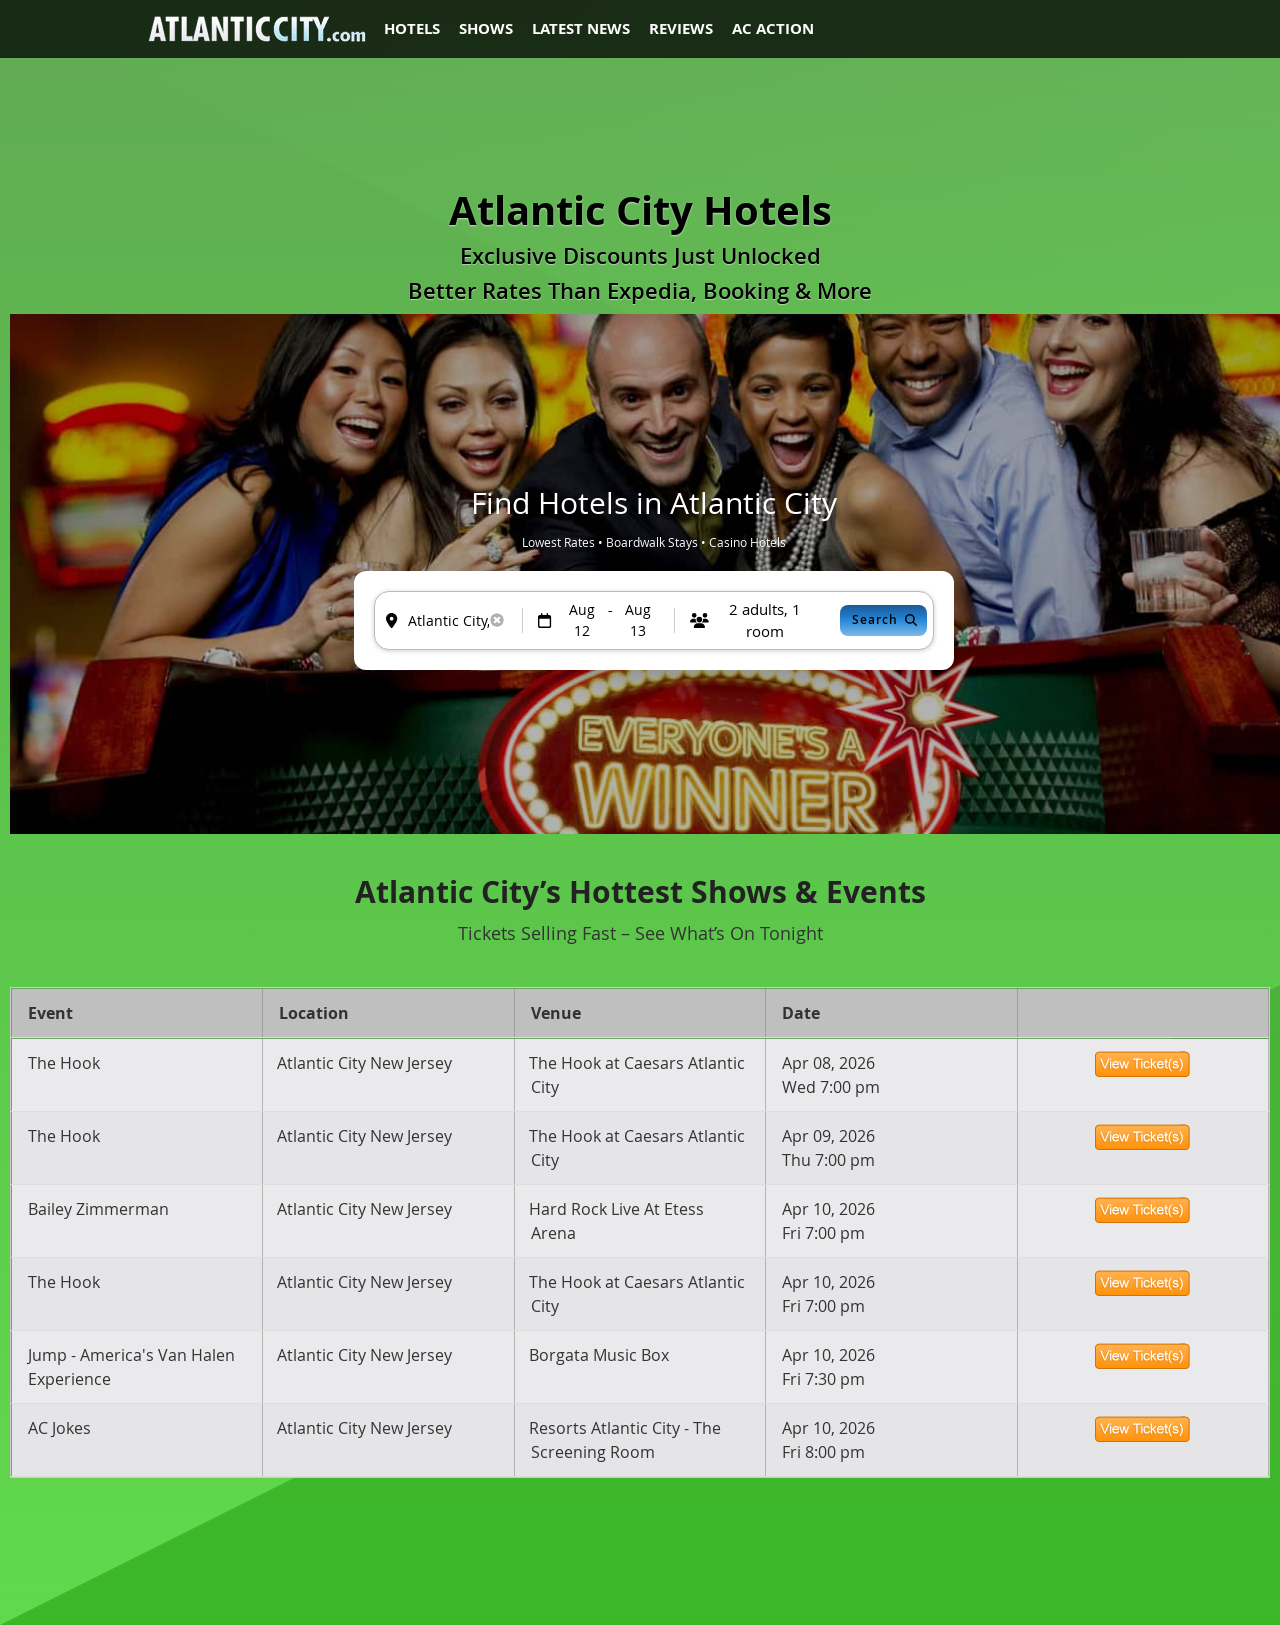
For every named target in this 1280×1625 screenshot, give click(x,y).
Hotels (412, 28)
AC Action (773, 28)
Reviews (681, 28)
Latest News (581, 28)
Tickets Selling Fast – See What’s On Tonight (640, 933)
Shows (486, 28)
